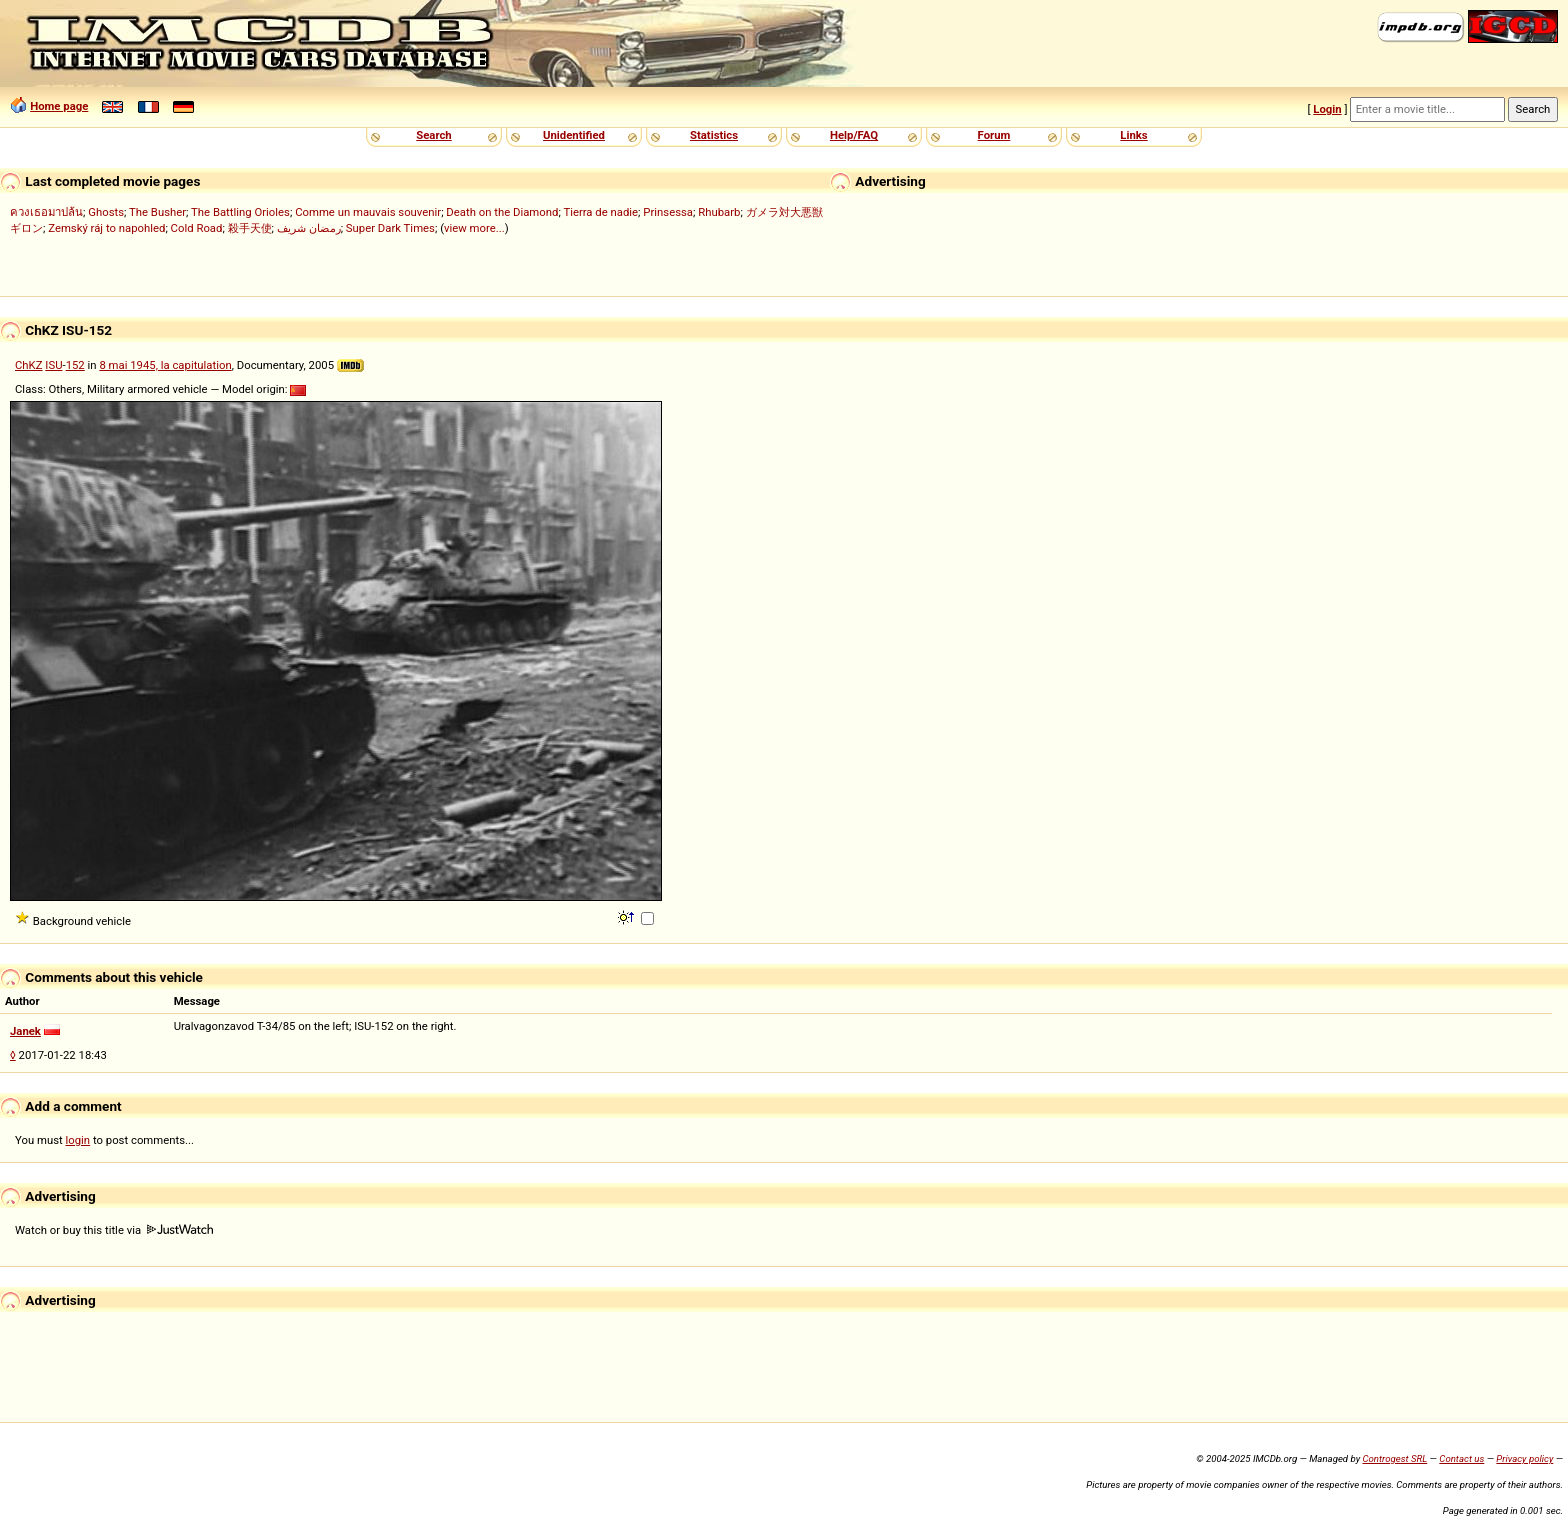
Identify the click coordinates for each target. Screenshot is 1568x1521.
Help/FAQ (854, 135)
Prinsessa (668, 212)
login (78, 1140)
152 (75, 365)
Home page (59, 106)
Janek (25, 1031)
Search (433, 135)
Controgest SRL (1394, 1458)
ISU (53, 365)
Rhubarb (719, 212)
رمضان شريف (309, 228)
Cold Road (197, 228)
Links (1133, 135)
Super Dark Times (390, 228)
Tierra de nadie (600, 212)
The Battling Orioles (240, 212)
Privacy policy (1524, 1458)
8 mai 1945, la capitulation (165, 365)
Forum (994, 135)
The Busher (157, 212)
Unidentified (574, 135)
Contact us (1461, 1458)
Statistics (714, 135)
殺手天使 (250, 228)
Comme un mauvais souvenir (368, 212)
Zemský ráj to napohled (106, 228)
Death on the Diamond (502, 212)
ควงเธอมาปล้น (46, 212)
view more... (474, 228)
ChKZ (29, 365)
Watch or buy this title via (114, 1230)
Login (1327, 109)
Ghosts (106, 212)
